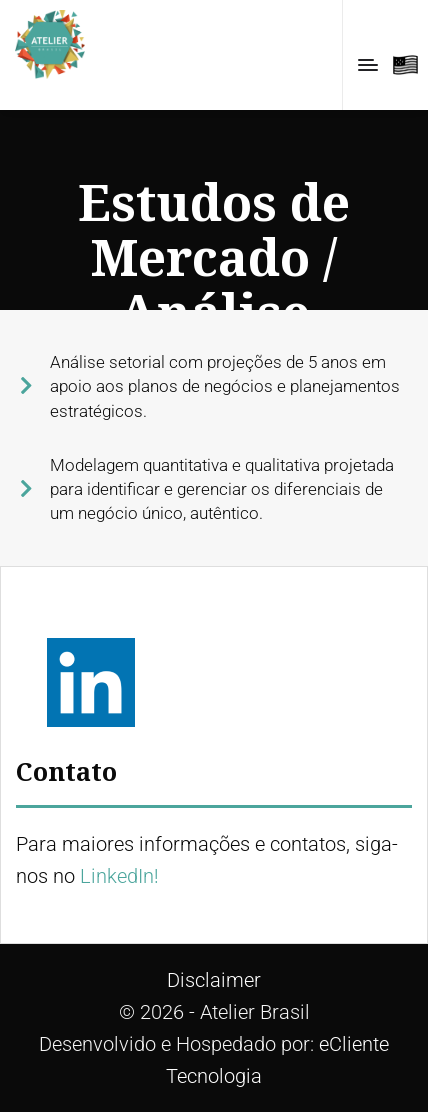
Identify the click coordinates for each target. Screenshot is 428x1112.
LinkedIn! (119, 876)
